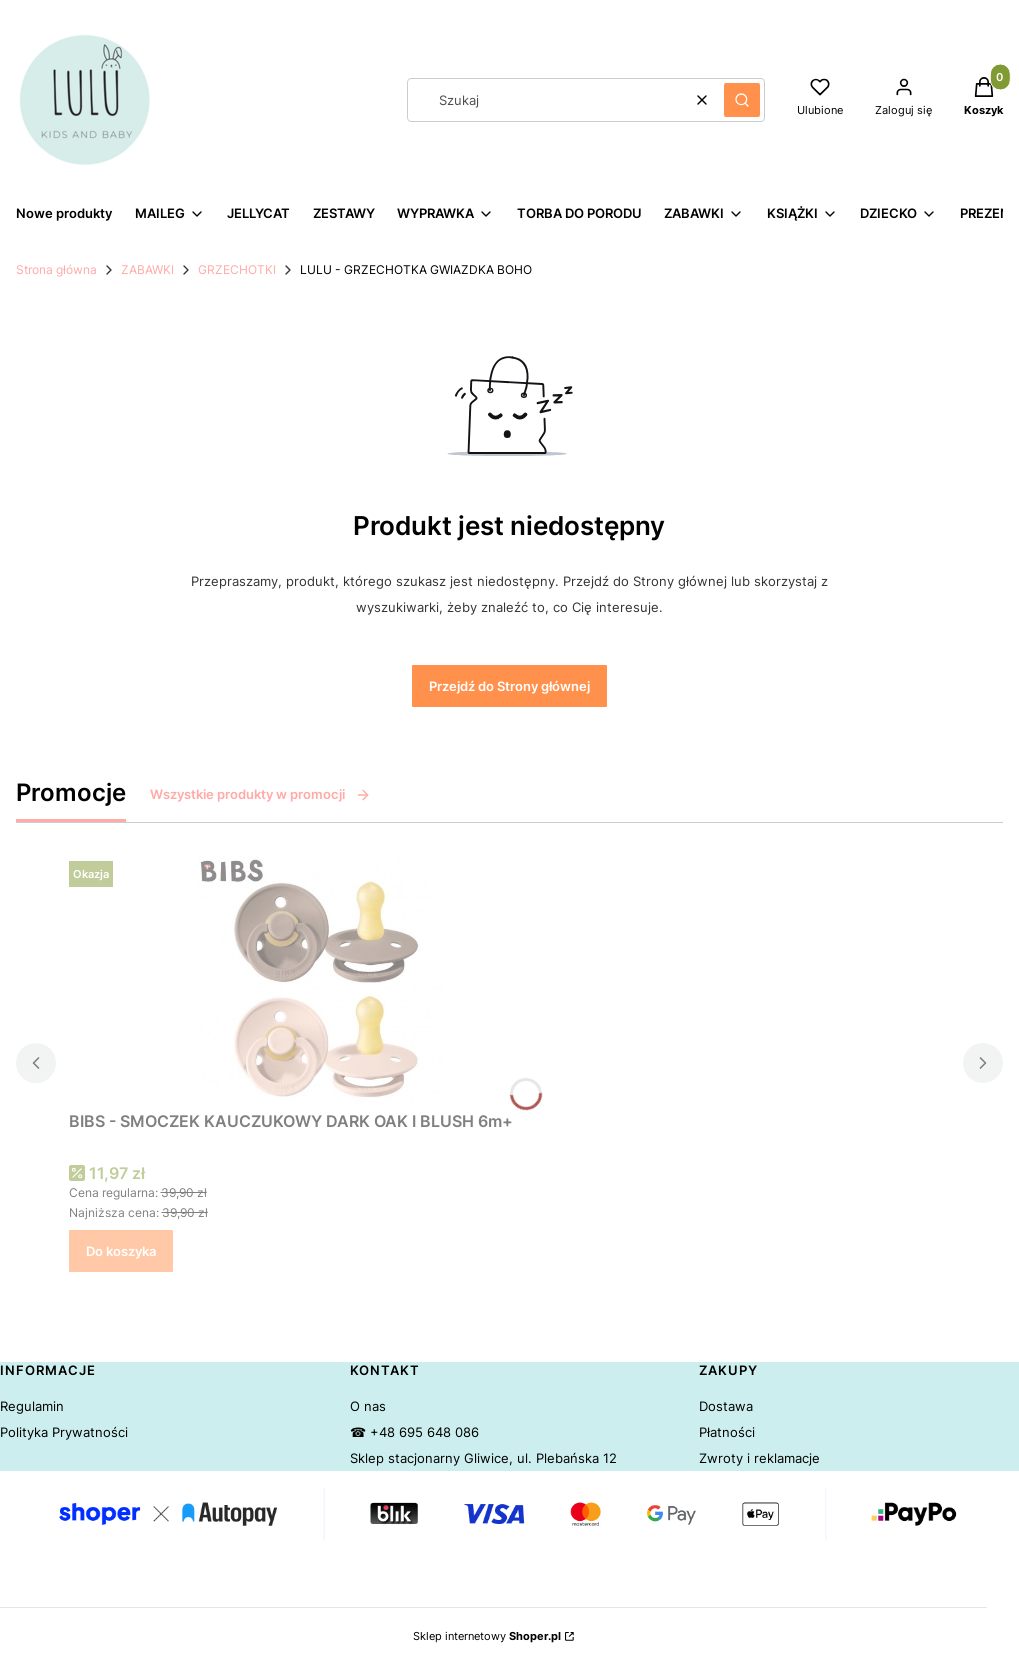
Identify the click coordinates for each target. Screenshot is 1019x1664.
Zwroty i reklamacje (759, 1458)
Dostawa (726, 1406)
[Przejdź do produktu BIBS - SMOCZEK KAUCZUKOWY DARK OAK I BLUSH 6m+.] (319, 978)
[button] (742, 100)
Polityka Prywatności (64, 1432)
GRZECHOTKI (237, 269)
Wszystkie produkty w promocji (260, 794)
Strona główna (56, 269)
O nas (368, 1406)
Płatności (727, 1432)
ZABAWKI (147, 269)
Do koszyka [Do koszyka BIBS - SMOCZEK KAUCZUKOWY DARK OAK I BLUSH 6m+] (121, 1251)
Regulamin (32, 1406)
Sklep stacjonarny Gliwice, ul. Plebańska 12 (483, 1458)
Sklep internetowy (487, 1636)
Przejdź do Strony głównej (509, 686)
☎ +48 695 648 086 (414, 1432)
